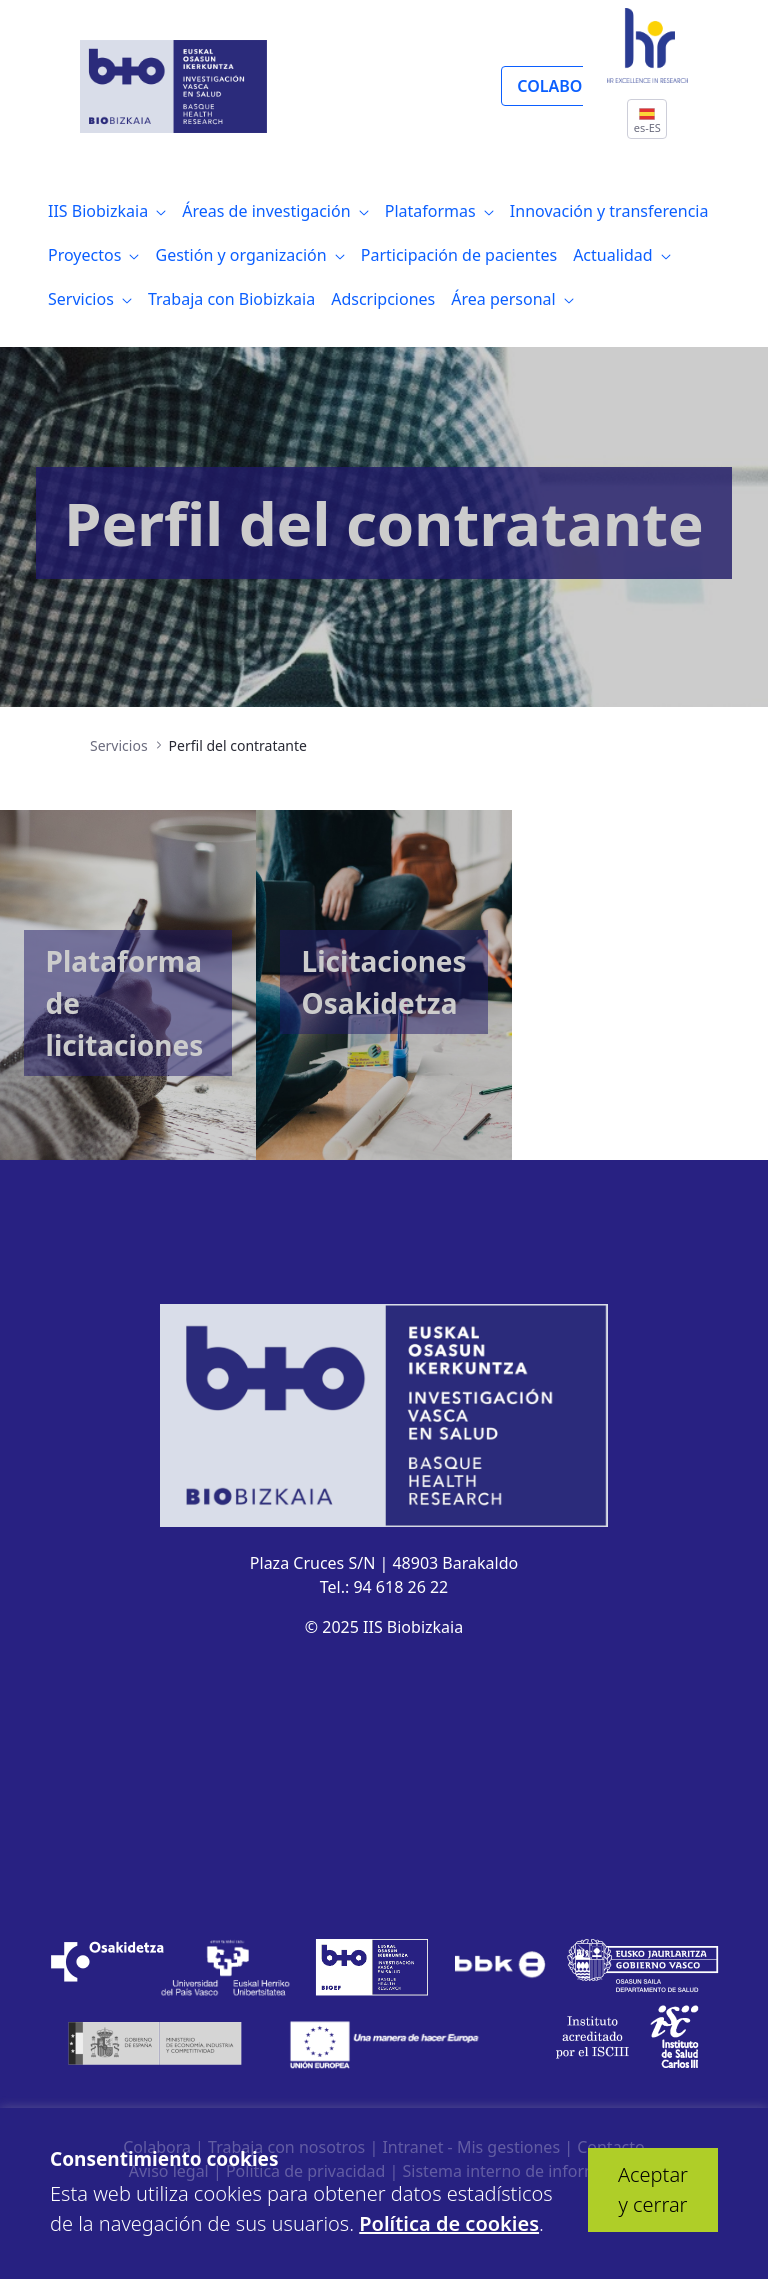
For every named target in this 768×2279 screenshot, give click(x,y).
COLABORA (560, 86)
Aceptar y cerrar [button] (653, 2189)
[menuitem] (107, 211)
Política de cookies (449, 2223)
